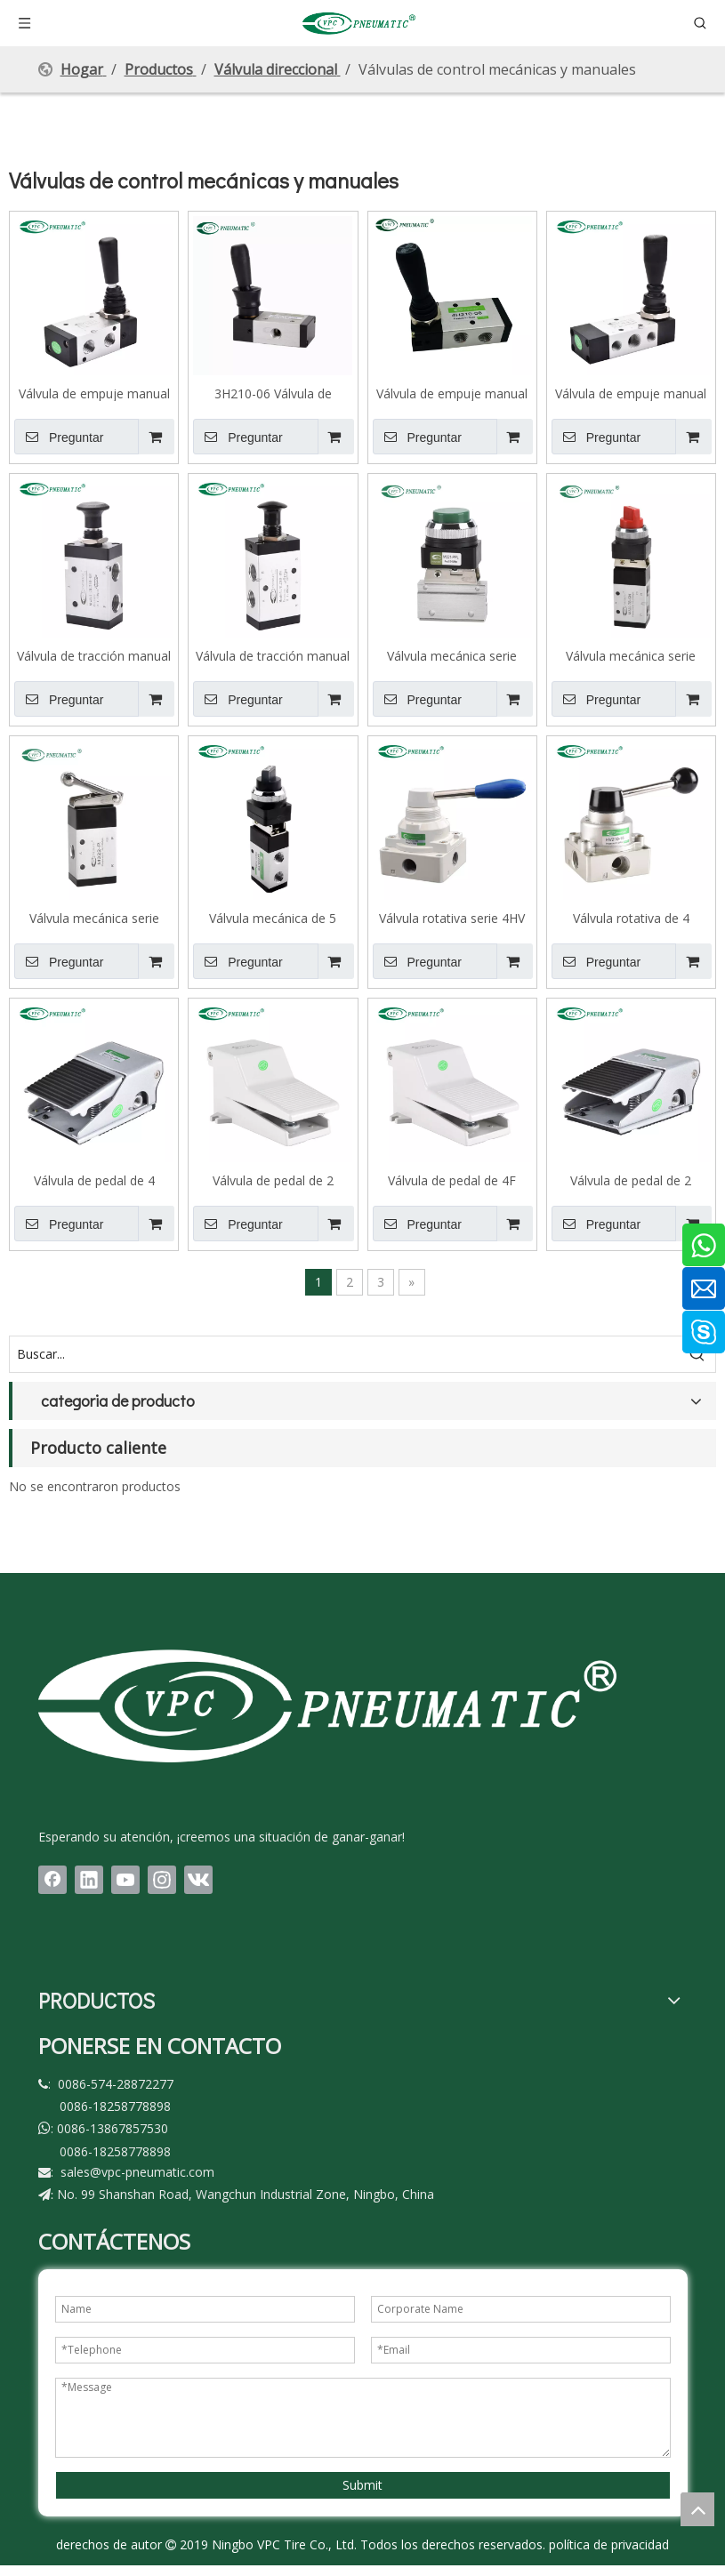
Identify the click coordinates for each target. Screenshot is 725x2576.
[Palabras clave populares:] (697, 1354)
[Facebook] (52, 1880)
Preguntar (58, 436)
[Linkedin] (89, 1880)
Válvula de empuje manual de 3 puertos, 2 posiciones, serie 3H (94, 393)
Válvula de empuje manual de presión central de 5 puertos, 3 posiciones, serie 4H (631, 393)
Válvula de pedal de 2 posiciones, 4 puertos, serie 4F (631, 1180)
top (697, 2509)
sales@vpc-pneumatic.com (137, 2171)
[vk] (198, 1880)
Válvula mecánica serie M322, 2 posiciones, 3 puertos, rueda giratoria (94, 918)
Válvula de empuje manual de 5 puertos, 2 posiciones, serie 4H (452, 393)
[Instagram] (162, 1880)
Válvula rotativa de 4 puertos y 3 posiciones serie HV (631, 918)
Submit (362, 2484)
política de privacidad (609, 2544)
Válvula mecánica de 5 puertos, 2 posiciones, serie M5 (273, 918)
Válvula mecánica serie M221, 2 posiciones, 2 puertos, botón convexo (452, 655)
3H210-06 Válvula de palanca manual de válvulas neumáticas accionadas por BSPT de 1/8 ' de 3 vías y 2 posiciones (273, 393)
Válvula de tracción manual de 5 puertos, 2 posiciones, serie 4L (272, 655)
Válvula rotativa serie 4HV (452, 918)
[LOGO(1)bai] (327, 1705)
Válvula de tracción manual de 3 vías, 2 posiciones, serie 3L (94, 655)
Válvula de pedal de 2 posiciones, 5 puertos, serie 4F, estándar (273, 1180)
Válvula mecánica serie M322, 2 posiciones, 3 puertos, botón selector (631, 655)
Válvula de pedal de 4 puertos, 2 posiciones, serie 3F (94, 1180)
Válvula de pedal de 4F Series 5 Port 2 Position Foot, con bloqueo (452, 1180)
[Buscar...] (345, 1354)
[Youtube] (125, 1880)
